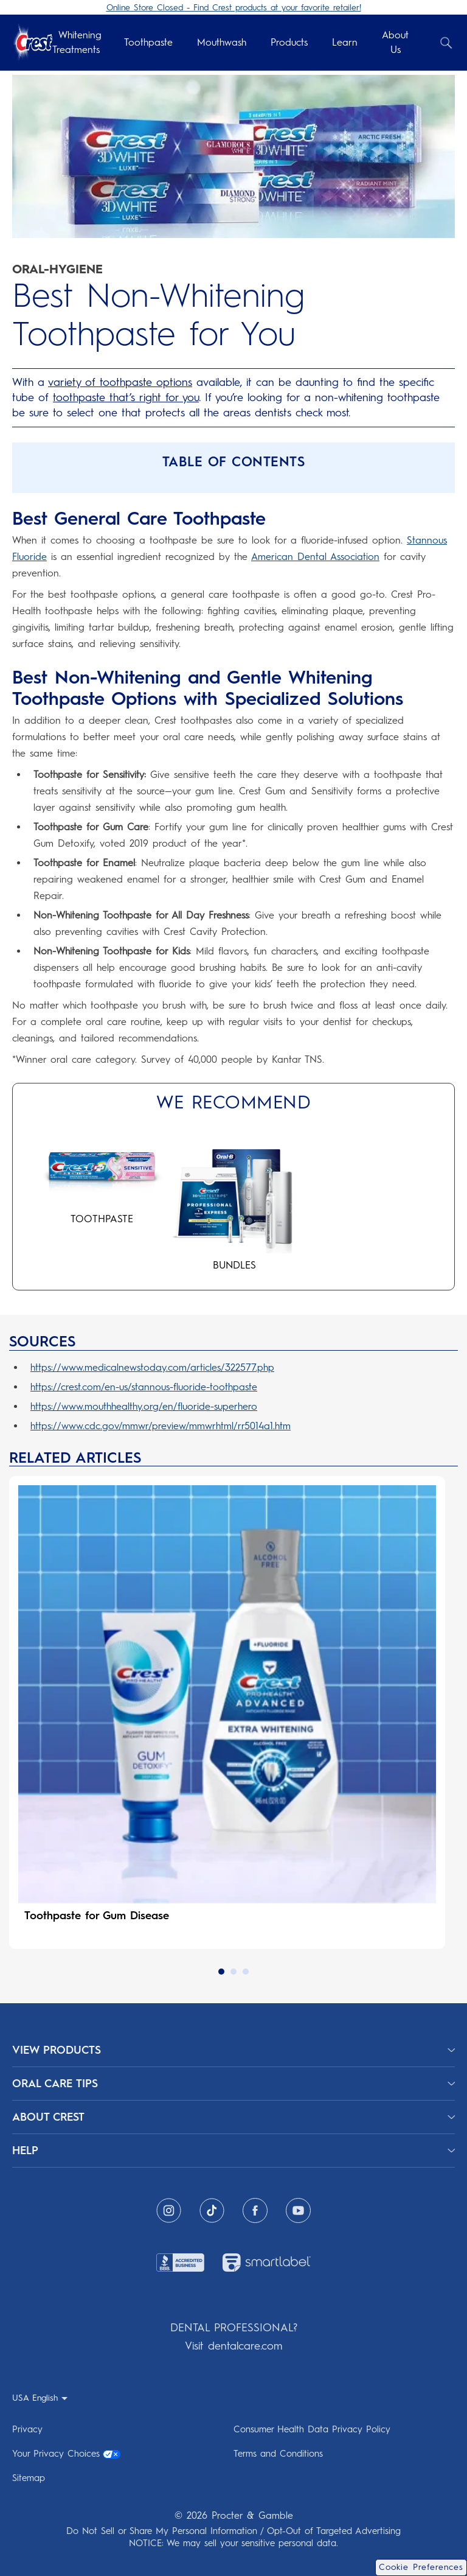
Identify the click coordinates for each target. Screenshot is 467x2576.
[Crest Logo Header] (32, 43)
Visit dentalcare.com (233, 2340)
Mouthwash (221, 42)
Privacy (27, 2423)
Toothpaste (148, 42)
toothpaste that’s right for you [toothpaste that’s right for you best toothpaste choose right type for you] (126, 397)
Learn (345, 42)
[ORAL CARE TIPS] (233, 2078)
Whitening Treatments (77, 42)
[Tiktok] (211, 2205)
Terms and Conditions (278, 2448)
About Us (395, 42)
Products (289, 42)
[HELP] (233, 2145)
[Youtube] (298, 2205)
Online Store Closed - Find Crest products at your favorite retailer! (233, 7)
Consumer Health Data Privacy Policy (312, 2423)
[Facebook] (255, 2205)
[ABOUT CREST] (233, 2111)
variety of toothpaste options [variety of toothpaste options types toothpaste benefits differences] (120, 382)
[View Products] (233, 2044)
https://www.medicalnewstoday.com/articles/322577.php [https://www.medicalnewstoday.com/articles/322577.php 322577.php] (152, 1367)
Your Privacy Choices (66, 2448)
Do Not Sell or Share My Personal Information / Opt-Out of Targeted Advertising (233, 2525)
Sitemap (28, 2472)
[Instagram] (168, 2205)
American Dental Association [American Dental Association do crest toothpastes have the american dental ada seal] (315, 556)
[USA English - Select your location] (39, 2392)
